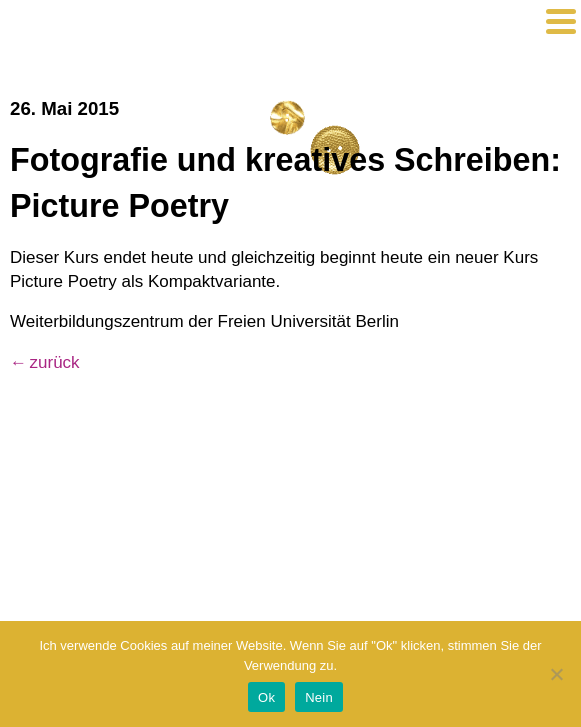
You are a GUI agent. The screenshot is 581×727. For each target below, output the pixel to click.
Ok (266, 697)
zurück (55, 362)
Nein (319, 697)
